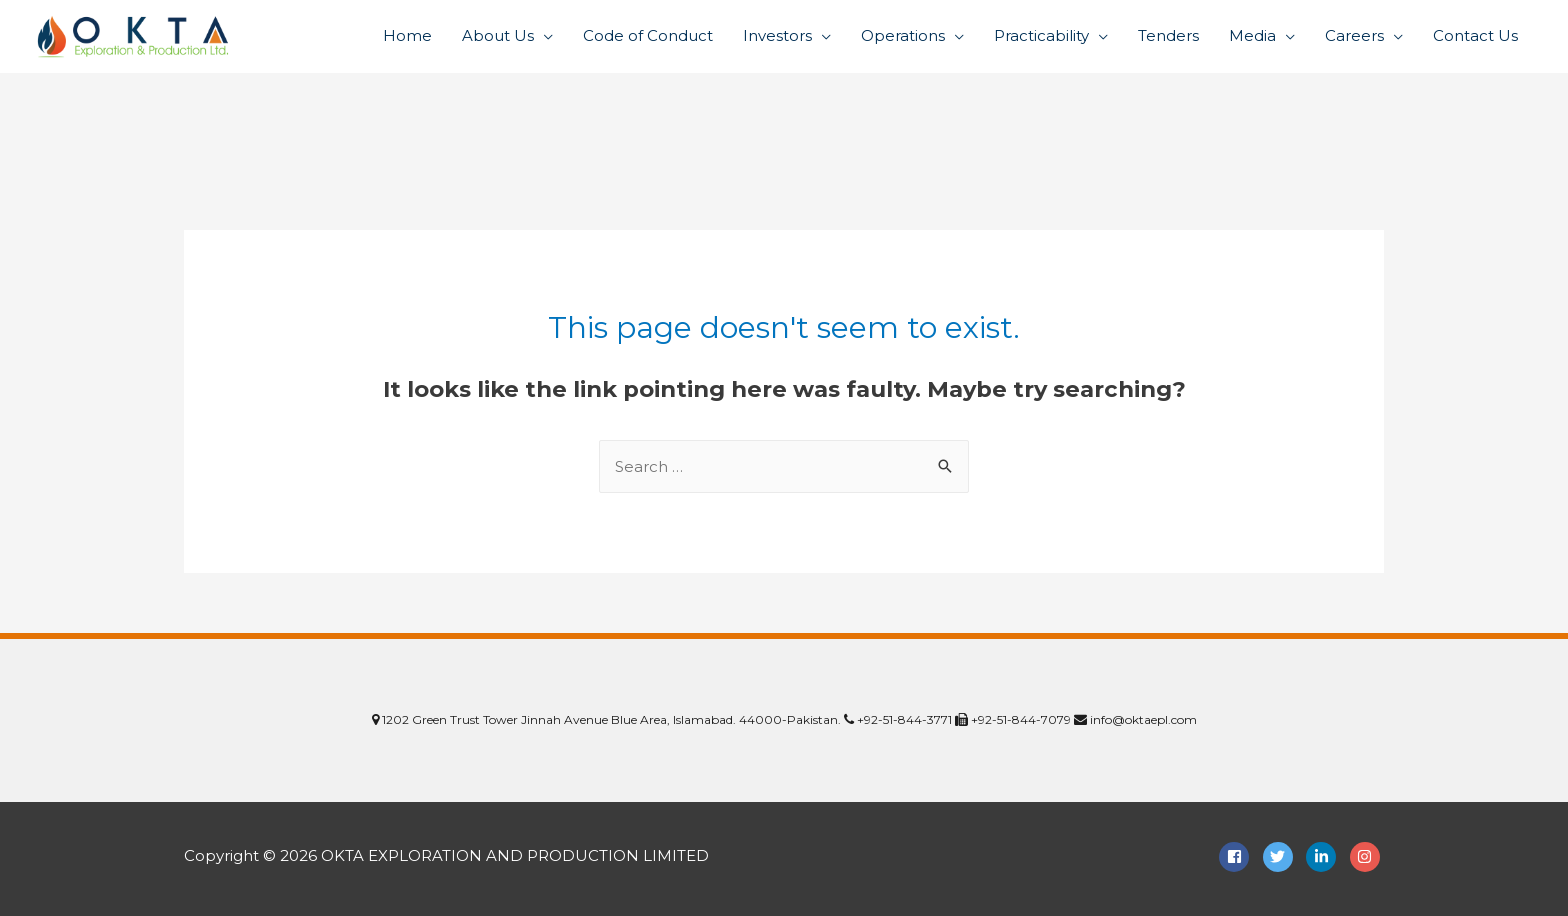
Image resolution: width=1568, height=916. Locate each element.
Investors (777, 35)
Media (1252, 35)
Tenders (1168, 35)
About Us (498, 35)
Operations (903, 35)
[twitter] (1283, 857)
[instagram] (1367, 857)
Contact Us (1475, 35)
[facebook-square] (1239, 857)
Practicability (1041, 35)
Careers (1354, 35)
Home (407, 35)
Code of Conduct (648, 35)
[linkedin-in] (1326, 857)
